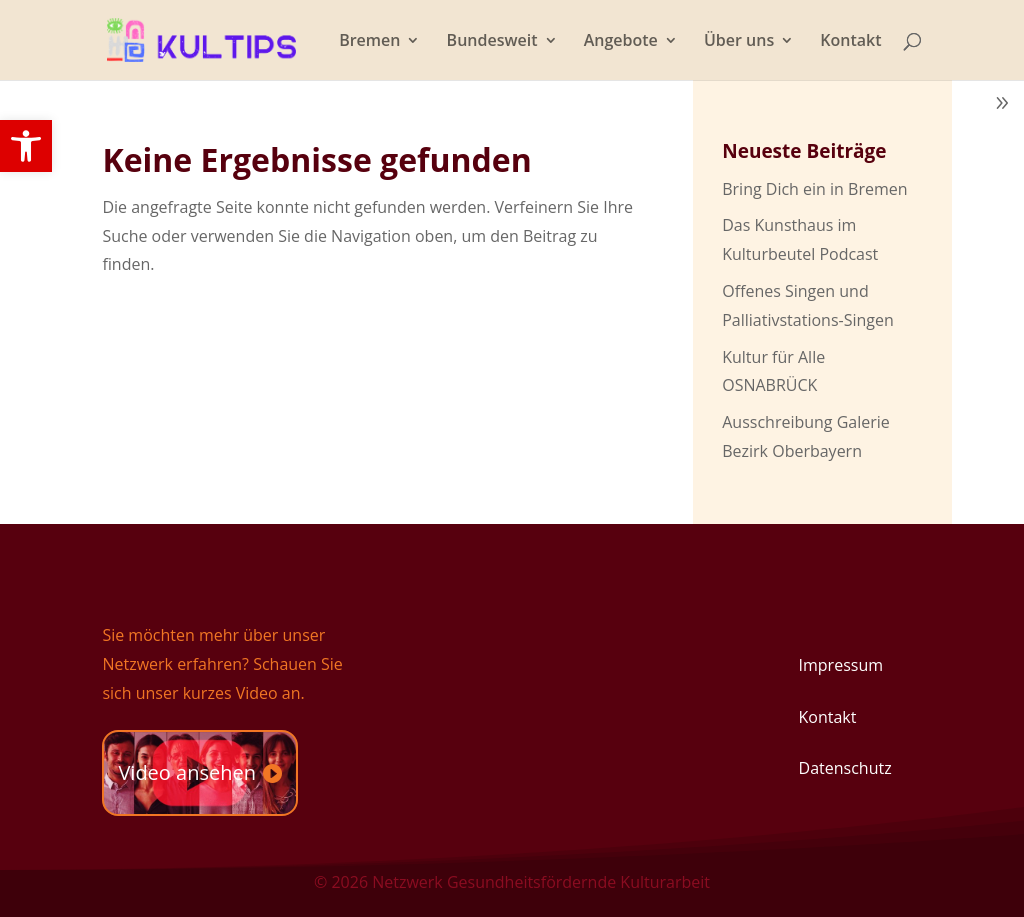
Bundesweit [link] (492, 42)
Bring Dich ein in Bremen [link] (814, 189)
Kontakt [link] (850, 42)
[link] (26, 146)
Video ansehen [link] (187, 772)
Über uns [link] (739, 42)
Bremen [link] (369, 42)
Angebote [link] (621, 42)
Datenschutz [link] (845, 768)
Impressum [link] (841, 665)
